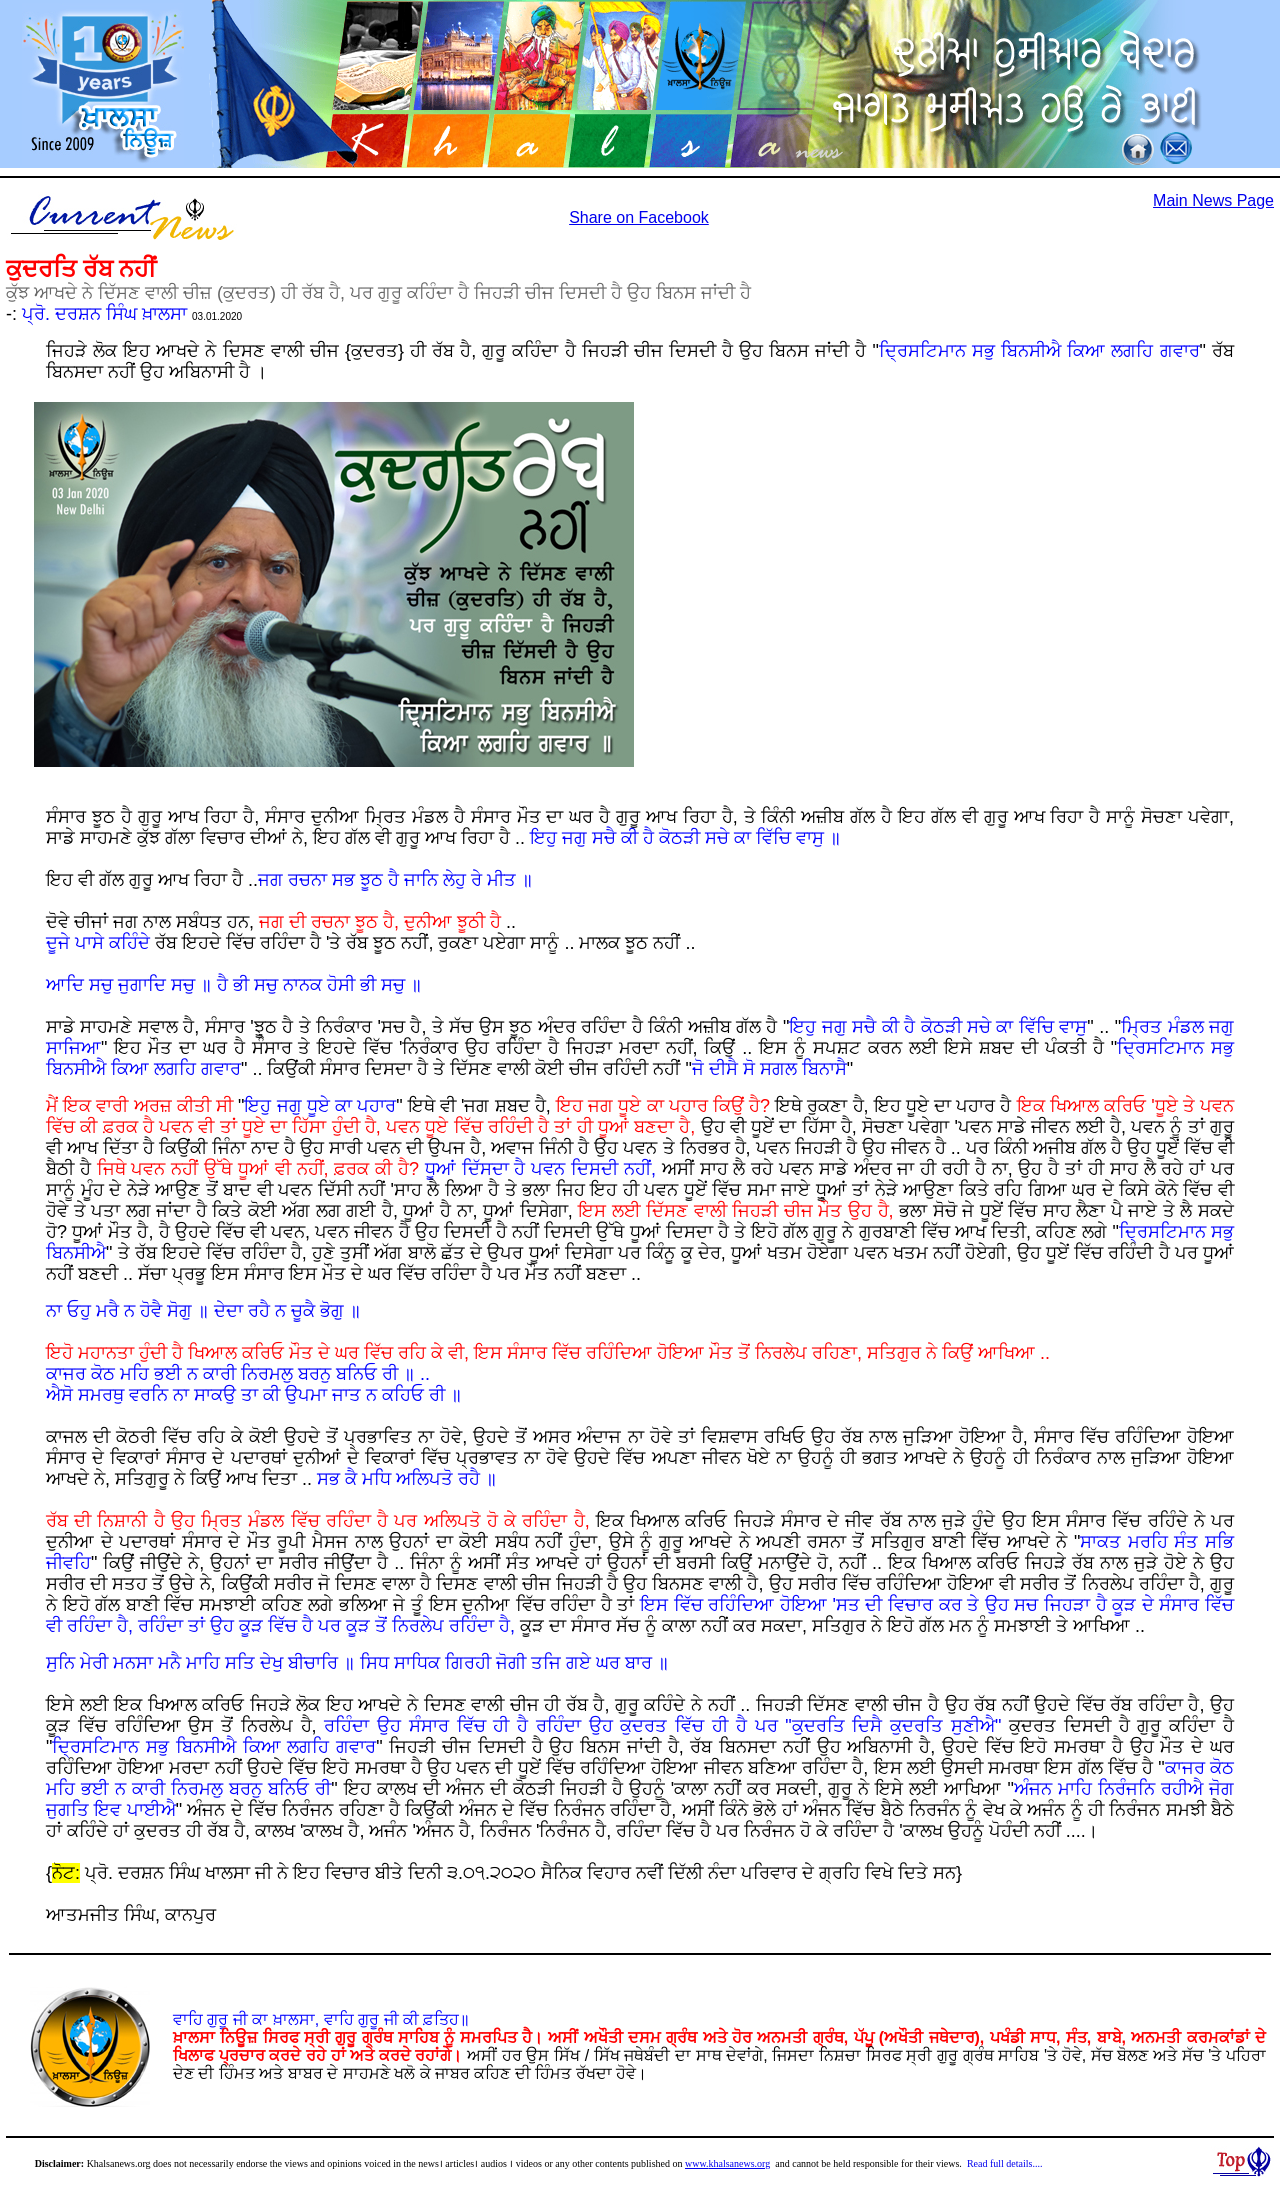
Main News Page (1213, 200)
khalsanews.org (740, 2163)
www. (697, 2163)
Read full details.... (1005, 2163)
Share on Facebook (639, 217)
